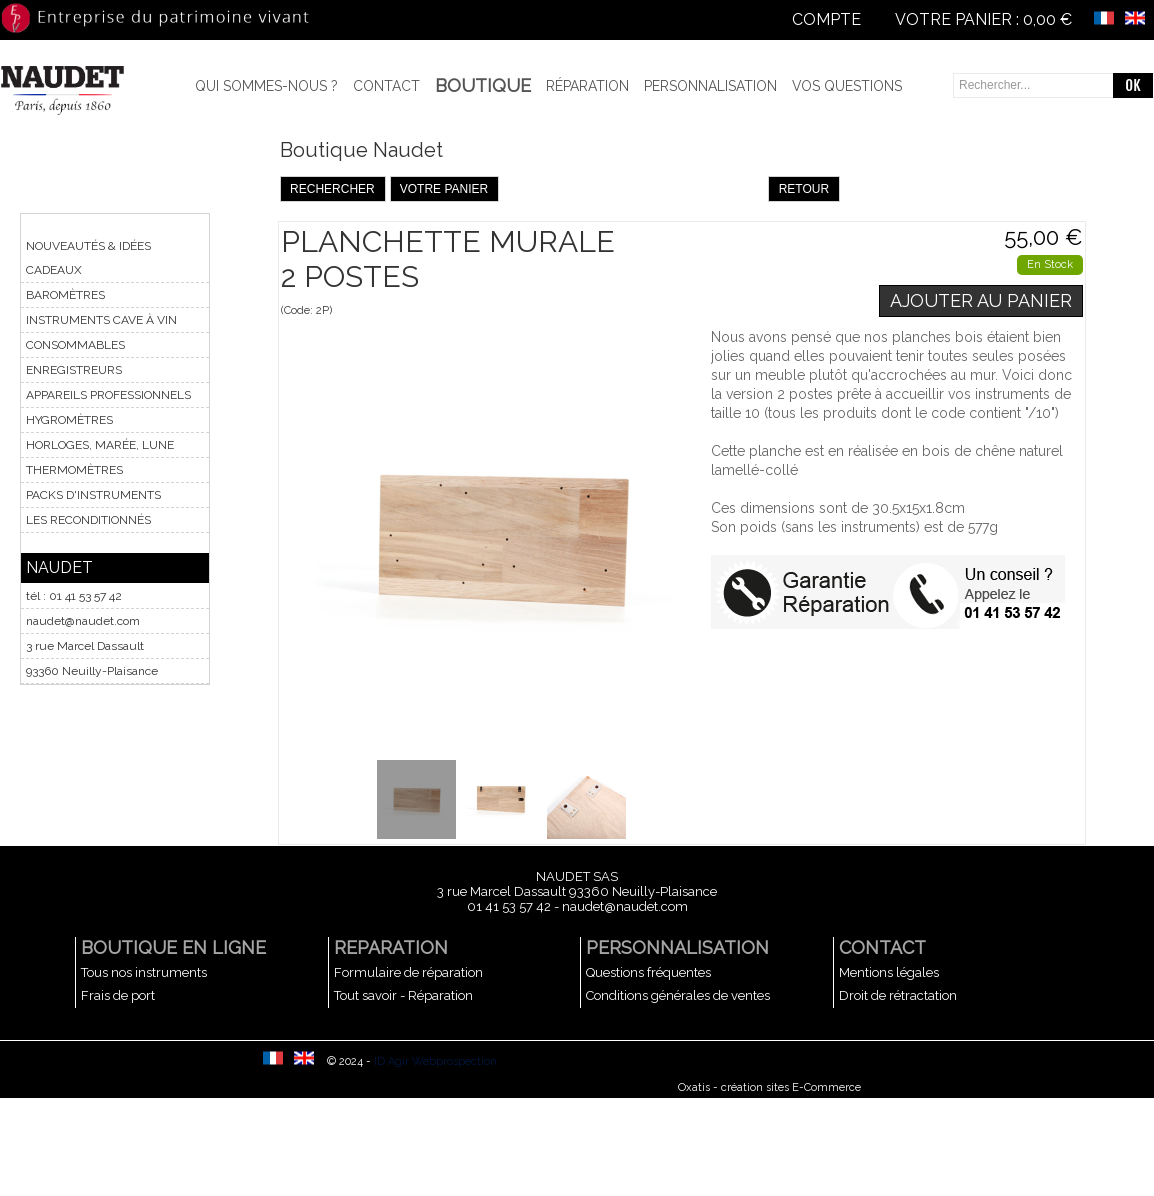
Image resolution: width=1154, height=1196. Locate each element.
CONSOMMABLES (75, 345)
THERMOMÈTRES (74, 470)
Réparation (587, 86)
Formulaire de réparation (408, 972)
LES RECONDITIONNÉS (88, 520)
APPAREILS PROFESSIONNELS (108, 395)
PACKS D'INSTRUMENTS (93, 495)
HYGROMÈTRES (69, 420)
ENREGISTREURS (74, 370)
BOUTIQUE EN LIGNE (173, 947)
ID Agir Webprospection (435, 1061)
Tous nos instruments (144, 972)
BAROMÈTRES (65, 295)
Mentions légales (889, 972)
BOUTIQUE (483, 85)
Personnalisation (710, 86)
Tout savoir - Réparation (403, 995)
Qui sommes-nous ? (266, 86)
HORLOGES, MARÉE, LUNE (100, 445)
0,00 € (1047, 19)
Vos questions (847, 86)
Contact (386, 86)
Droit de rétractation (898, 995)
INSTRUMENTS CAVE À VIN (101, 320)
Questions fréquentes (648, 972)
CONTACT (882, 947)
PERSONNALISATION (677, 947)
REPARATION (391, 947)
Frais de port (118, 995)
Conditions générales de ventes (678, 995)
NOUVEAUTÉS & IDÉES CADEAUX (88, 258)
